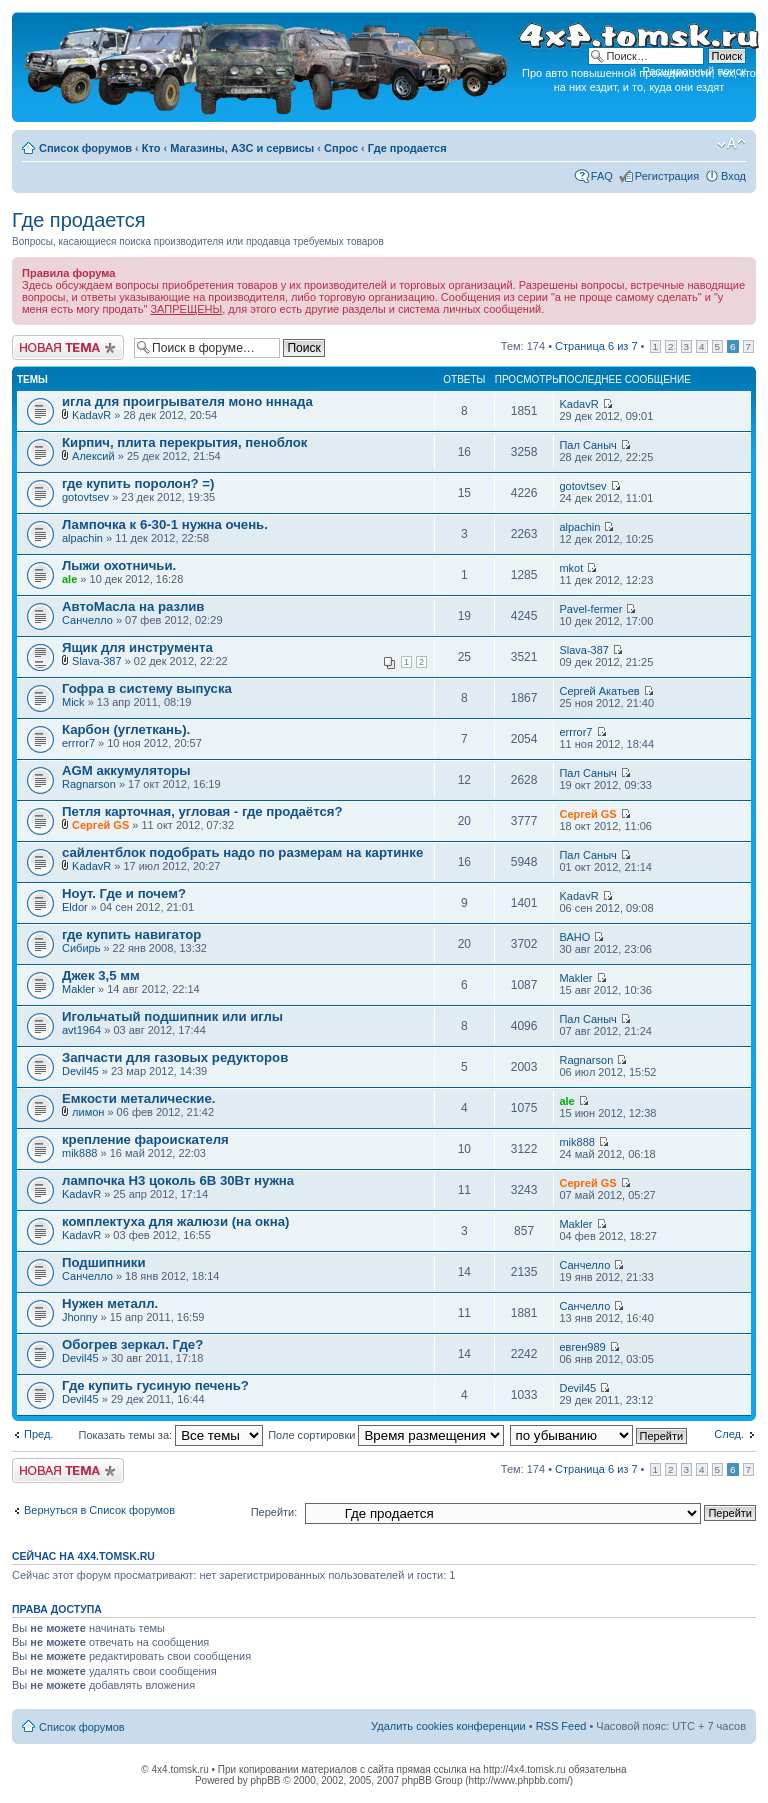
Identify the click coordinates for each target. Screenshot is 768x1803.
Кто (151, 148)
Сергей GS (100, 825)
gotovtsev (85, 497)
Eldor (75, 907)
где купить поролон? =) (138, 483)
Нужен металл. (110, 1303)
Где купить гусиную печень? (155, 1385)
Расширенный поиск (694, 71)
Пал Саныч (587, 445)
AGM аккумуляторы (126, 770)
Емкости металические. (138, 1098)
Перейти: (274, 1512)
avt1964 (81, 1030)
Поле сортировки (386, 1435)
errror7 (78, 743)
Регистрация (667, 176)
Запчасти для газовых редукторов (175, 1057)
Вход (733, 176)
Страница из (596, 346)
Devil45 (80, 1071)
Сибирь (81, 948)
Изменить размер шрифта (731, 144)
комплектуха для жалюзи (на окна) (175, 1221)
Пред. (38, 1434)
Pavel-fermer (590, 609)
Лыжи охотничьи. (119, 565)
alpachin (82, 538)
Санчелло (87, 620)
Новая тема (68, 347)
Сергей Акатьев (599, 691)
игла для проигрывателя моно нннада (187, 401)
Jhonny (79, 1317)
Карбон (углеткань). (126, 729)
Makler (78, 989)
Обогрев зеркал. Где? (132, 1344)
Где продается (407, 148)
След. (729, 1434)
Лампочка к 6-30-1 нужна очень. (165, 524)
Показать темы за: (170, 1435)
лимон (88, 1112)
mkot (571, 568)
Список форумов (85, 148)
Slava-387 (97, 661)
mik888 (79, 1153)
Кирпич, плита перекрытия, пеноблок (184, 442)
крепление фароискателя (145, 1139)
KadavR (91, 415)
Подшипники (104, 1262)
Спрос (341, 148)
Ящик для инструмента (137, 647)
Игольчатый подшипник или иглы (172, 1016)
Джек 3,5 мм (101, 975)
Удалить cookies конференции (448, 1726)
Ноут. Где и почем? (124, 893)
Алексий (93, 456)
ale (69, 579)
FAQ (602, 176)
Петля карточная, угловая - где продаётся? (202, 811)
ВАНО (574, 937)
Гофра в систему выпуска (147, 688)
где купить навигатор (131, 934)
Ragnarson (89, 784)
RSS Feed (561, 1726)
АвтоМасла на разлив (133, 606)
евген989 (582, 1347)
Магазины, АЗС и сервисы (242, 148)
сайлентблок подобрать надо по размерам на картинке (242, 852)
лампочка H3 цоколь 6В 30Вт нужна (178, 1180)
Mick (73, 702)
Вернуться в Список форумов (99, 1510)
